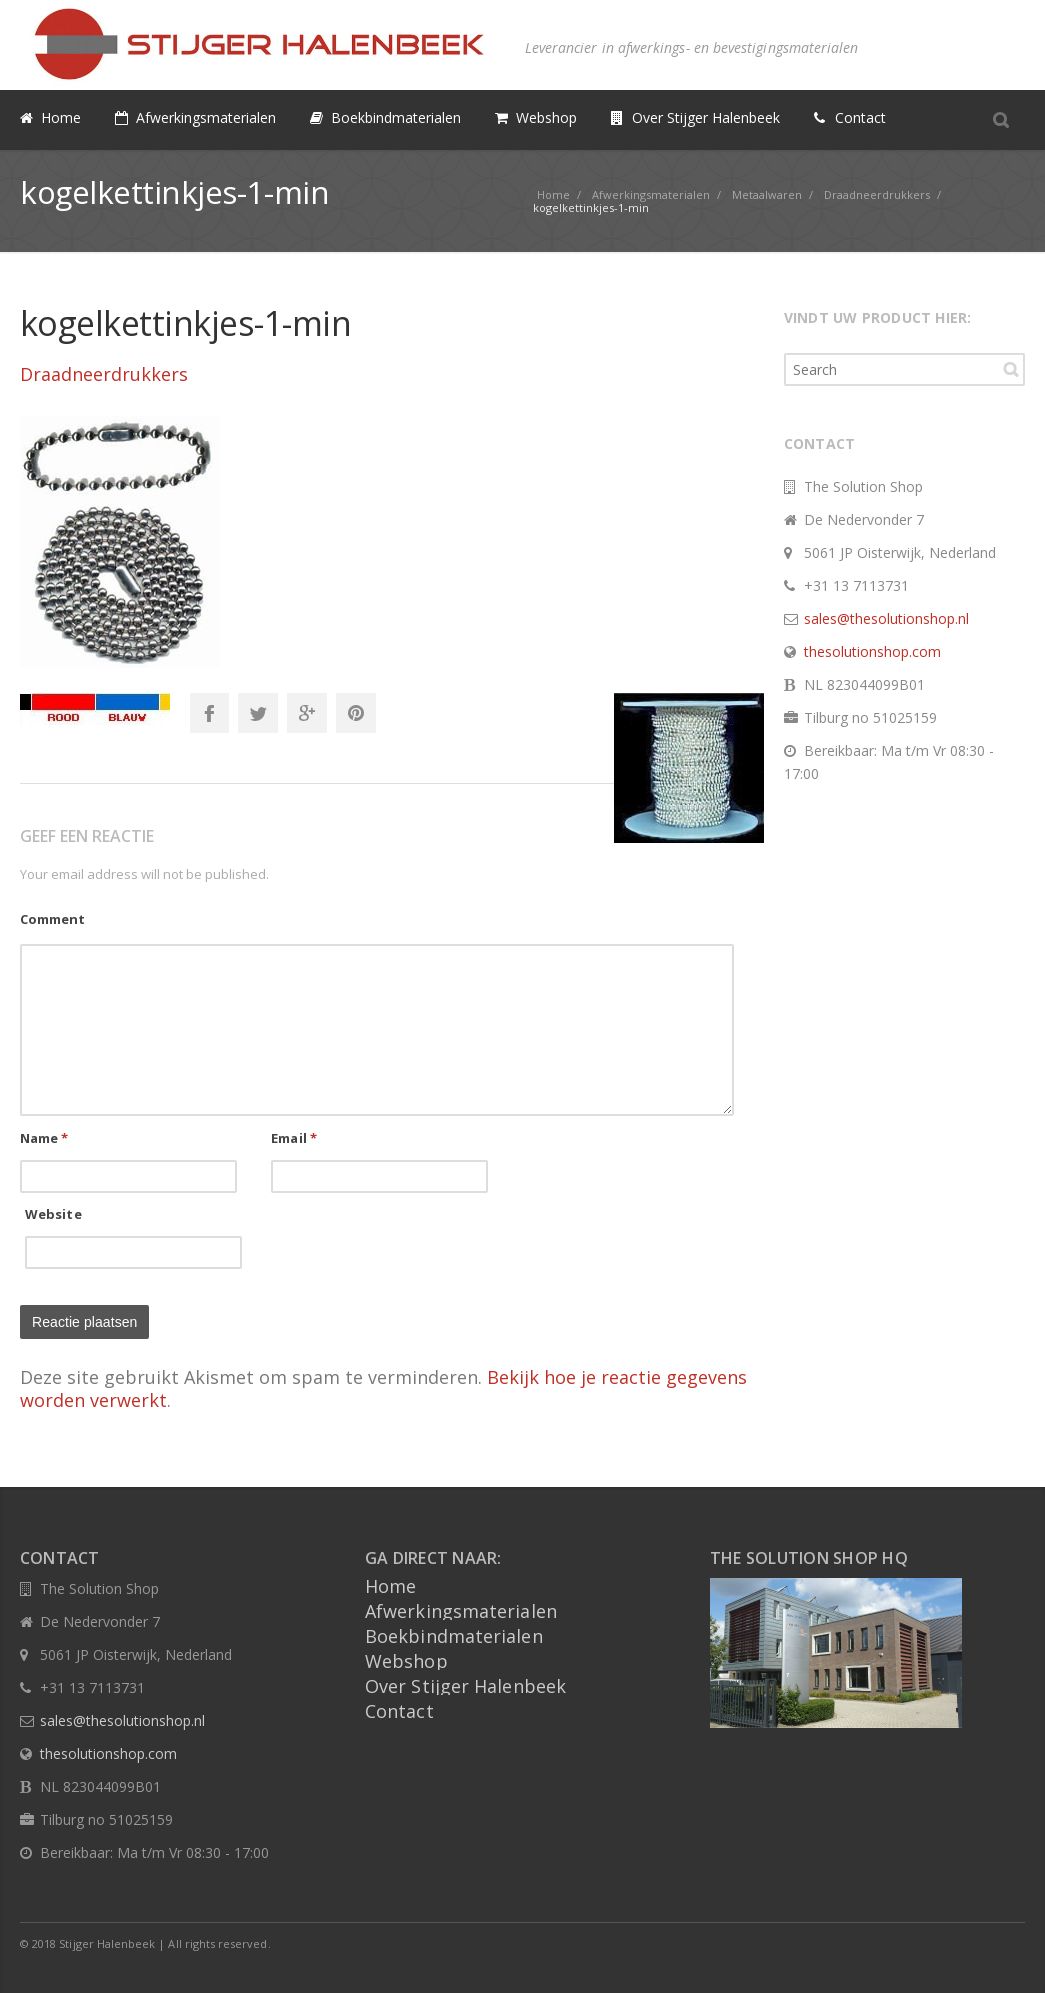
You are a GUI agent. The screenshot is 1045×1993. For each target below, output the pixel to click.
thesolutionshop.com (872, 651)
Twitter (258, 713)
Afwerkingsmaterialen (461, 1611)
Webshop (406, 1661)
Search (1011, 369)
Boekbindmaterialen (454, 1636)
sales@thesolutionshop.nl (886, 618)
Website (53, 1214)
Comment (52, 919)
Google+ (307, 713)
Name (44, 1138)
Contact (399, 1711)
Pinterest (356, 713)
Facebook (209, 713)
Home (390, 1586)
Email (294, 1138)
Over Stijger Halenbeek (465, 1686)
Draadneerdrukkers (104, 374)
